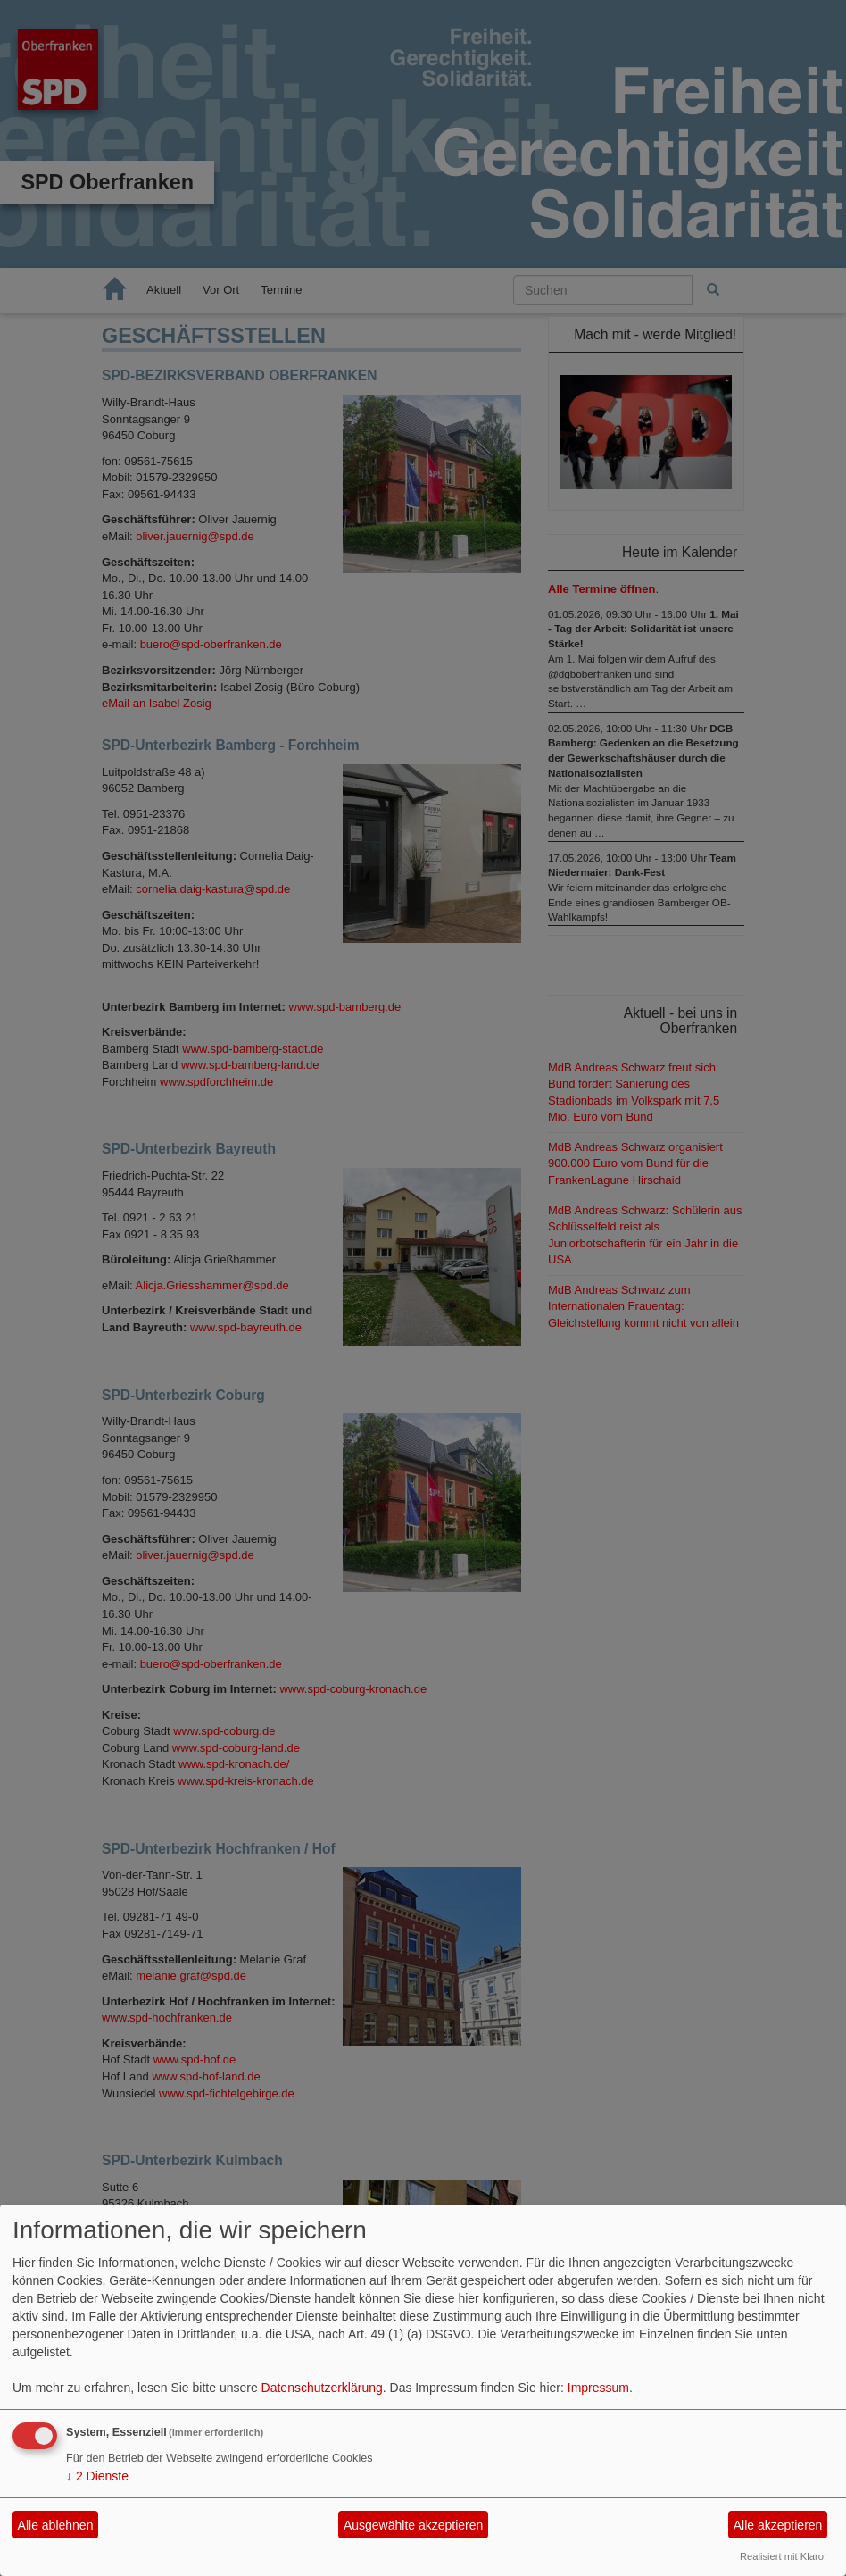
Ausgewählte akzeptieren (413, 2525)
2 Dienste (97, 2476)
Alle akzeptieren (778, 2525)
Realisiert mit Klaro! (783, 2556)
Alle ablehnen (56, 2525)
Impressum (598, 2387)
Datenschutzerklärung (322, 2387)
